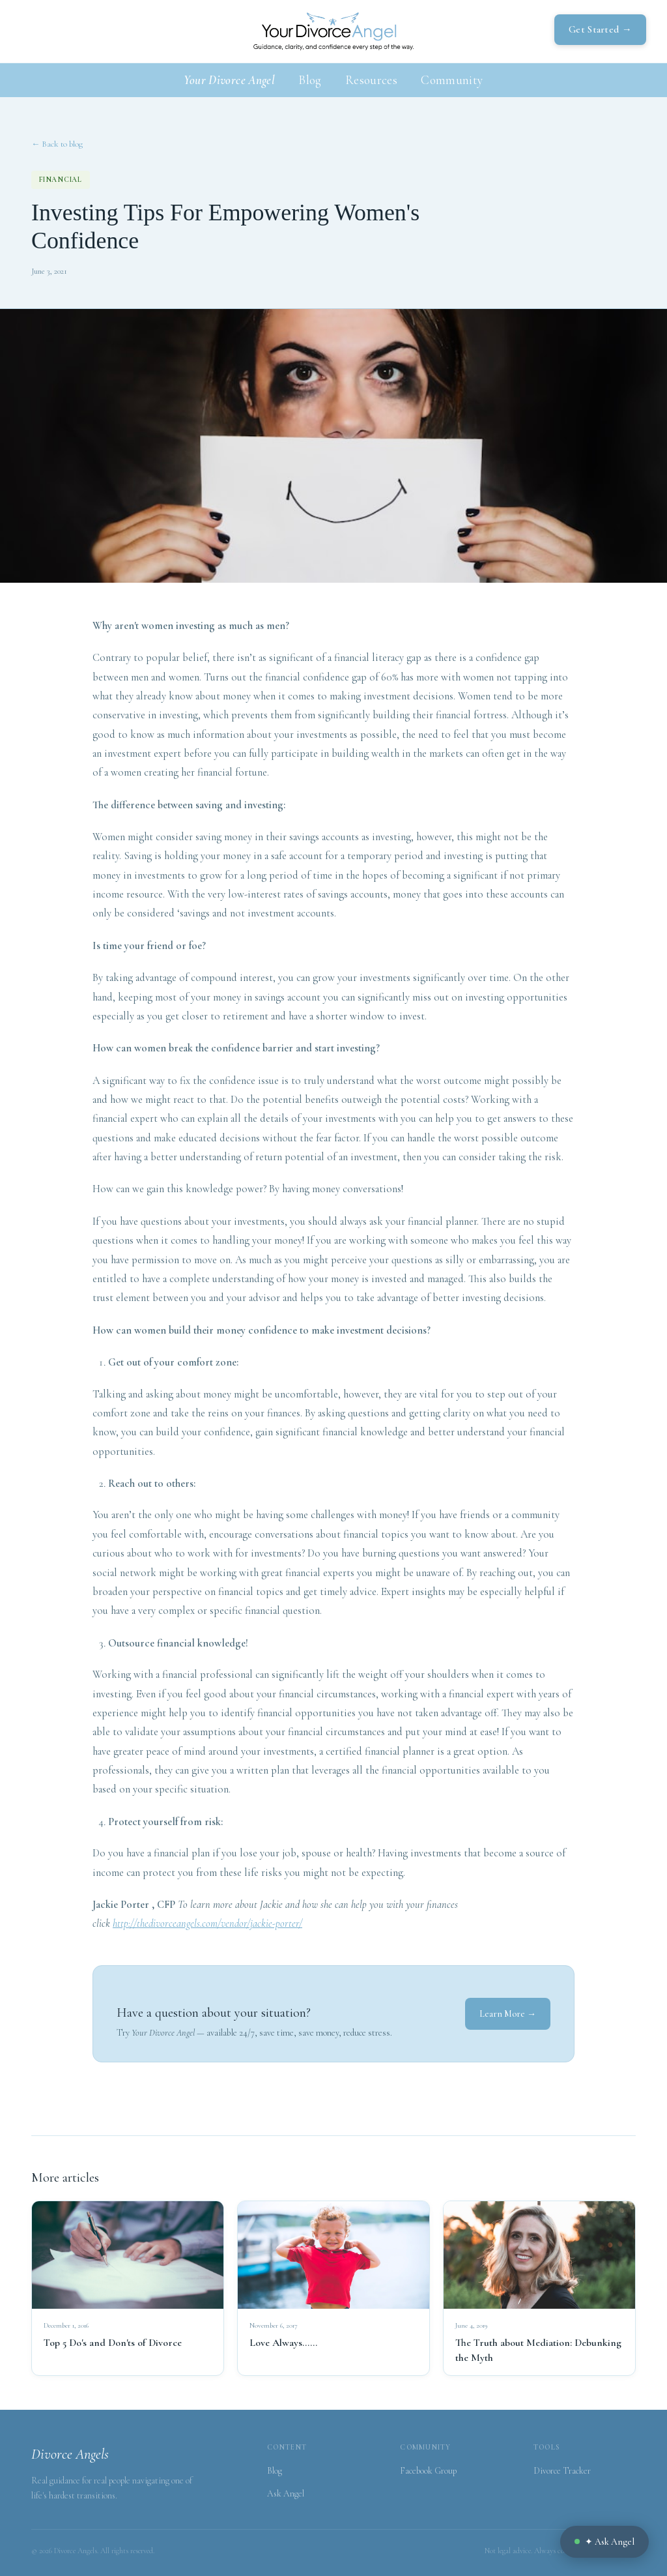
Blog (310, 79)
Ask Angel (285, 2493)
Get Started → (600, 29)
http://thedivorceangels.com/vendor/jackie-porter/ (207, 1923)
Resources (371, 79)
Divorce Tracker (562, 2470)
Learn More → (507, 2013)
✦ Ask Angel (604, 2541)
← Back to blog (57, 144)
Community (452, 79)
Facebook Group (428, 2470)
